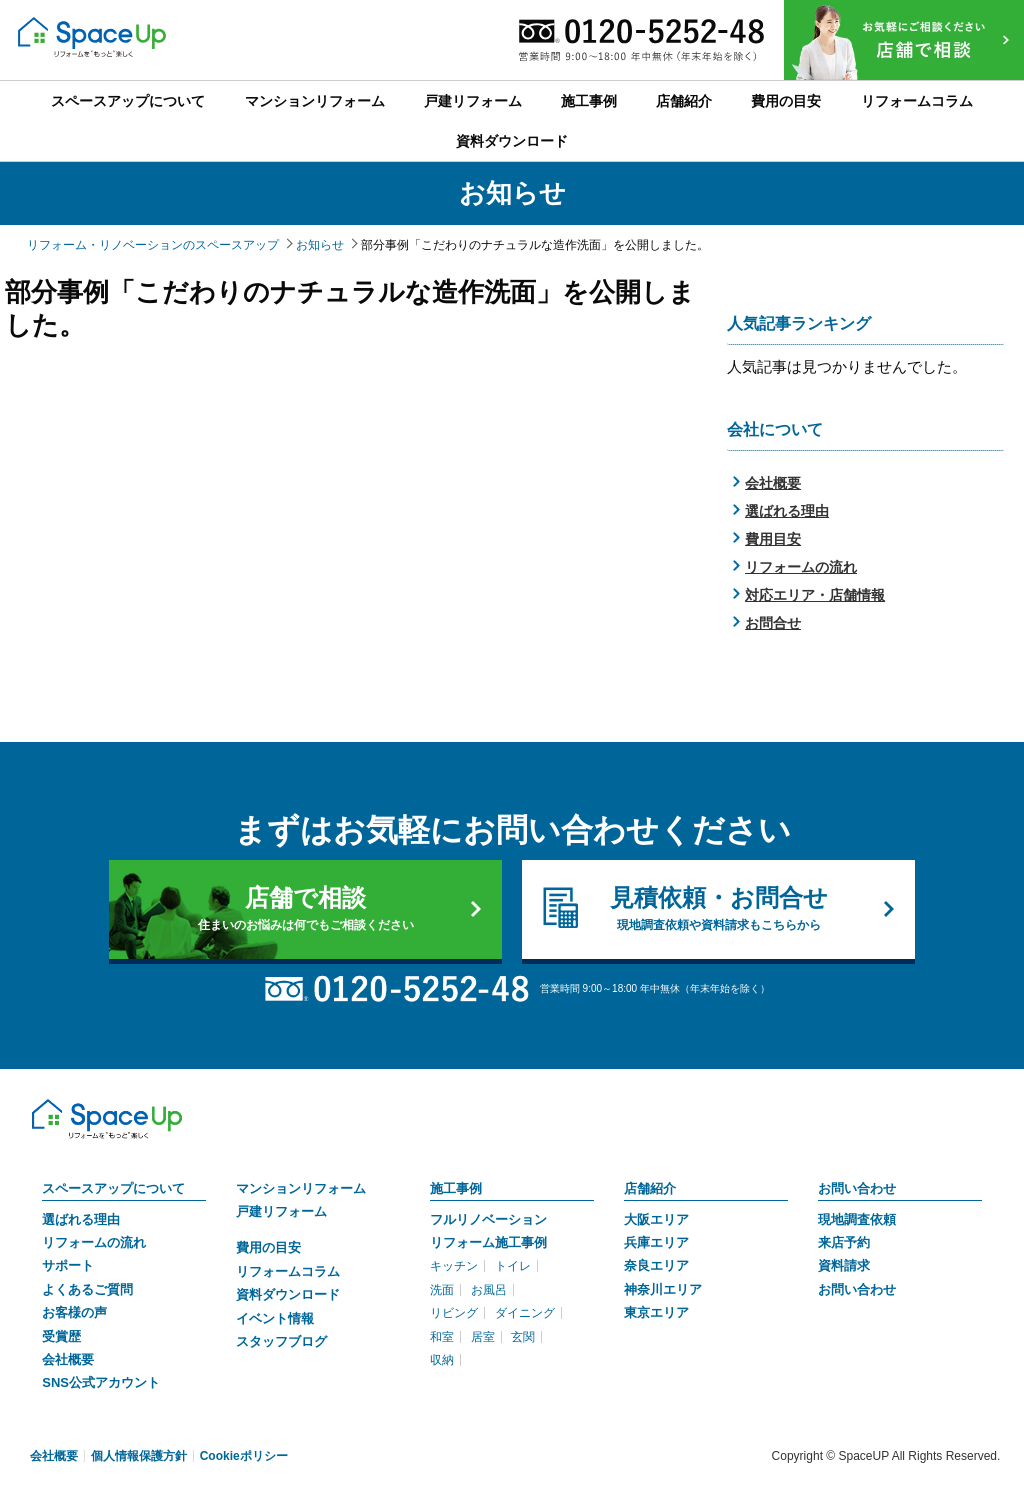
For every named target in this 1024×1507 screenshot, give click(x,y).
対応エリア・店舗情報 (815, 595)
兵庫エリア (656, 1242)
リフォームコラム (288, 1271)
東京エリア (656, 1312)
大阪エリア (656, 1219)
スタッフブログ (281, 1341)
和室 (442, 1337)
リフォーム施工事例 (488, 1242)
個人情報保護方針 (139, 1456)
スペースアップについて (113, 1188)
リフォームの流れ (801, 567)
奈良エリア (656, 1265)
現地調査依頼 (857, 1219)
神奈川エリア (663, 1289)
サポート (68, 1265)
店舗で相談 (305, 909)
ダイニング (525, 1313)
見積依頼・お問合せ (718, 909)
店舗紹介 (650, 1188)
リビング (454, 1313)
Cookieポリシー (244, 1456)
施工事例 (456, 1188)
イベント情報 (275, 1318)
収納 (442, 1360)
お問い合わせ (857, 1188)
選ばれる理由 (787, 511)
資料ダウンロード (288, 1294)
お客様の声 (74, 1312)
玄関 (523, 1337)
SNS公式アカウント (101, 1382)
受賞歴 (61, 1336)
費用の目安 (268, 1247)
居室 (483, 1337)
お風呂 (489, 1290)
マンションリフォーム (301, 1188)
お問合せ (773, 623)
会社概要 (773, 483)
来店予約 (844, 1242)
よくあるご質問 (87, 1289)
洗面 (442, 1290)
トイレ (513, 1266)
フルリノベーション (488, 1219)
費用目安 (773, 539)
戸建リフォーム (281, 1211)
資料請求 (844, 1265)
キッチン (454, 1266)
